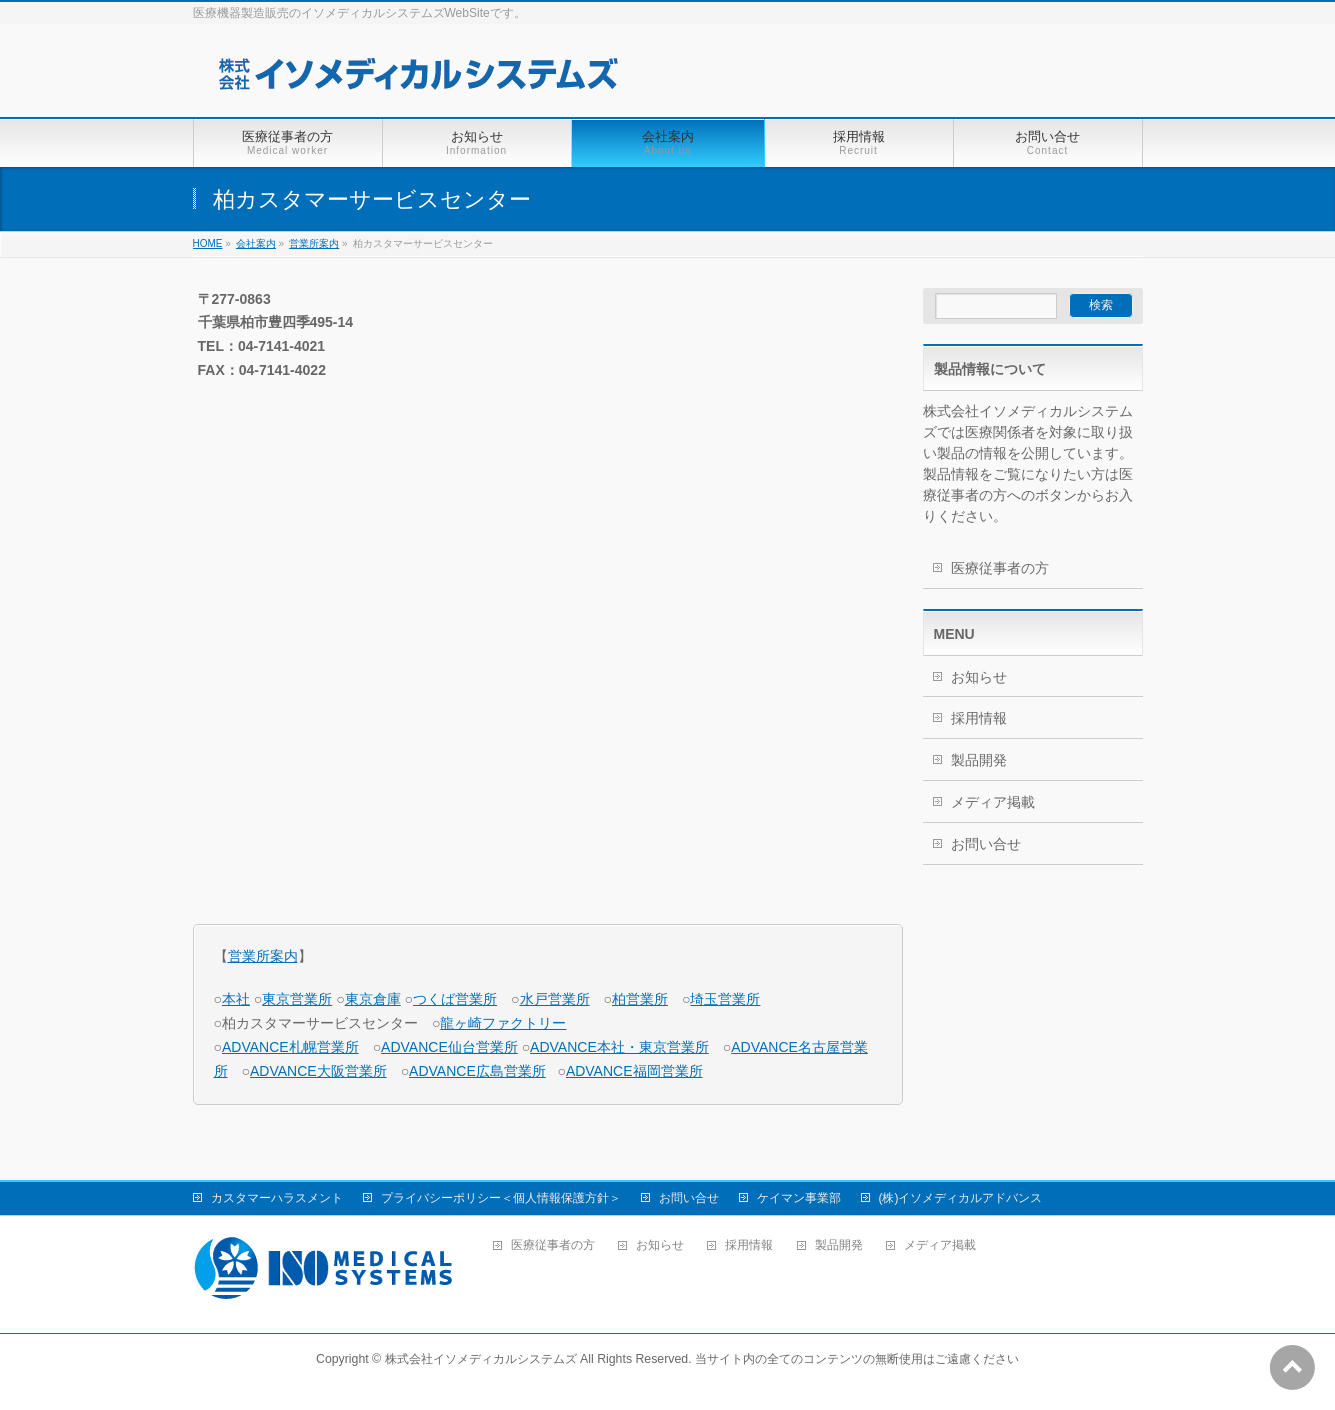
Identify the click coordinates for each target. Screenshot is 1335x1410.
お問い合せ (986, 844)
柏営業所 (640, 999)
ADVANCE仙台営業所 (449, 1047)
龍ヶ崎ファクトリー (503, 1023)
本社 (236, 999)
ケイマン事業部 (799, 1198)
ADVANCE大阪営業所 (318, 1071)
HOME (208, 243)
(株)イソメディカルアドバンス (961, 1198)
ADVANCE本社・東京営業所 (619, 1047)
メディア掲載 (993, 802)
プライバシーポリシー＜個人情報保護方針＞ (501, 1198)
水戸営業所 (555, 999)
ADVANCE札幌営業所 (290, 1047)
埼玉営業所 (725, 999)
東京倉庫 (373, 999)
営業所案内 (314, 243)
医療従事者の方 (1000, 568)
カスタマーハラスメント (277, 1198)
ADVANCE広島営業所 (477, 1071)
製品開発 (979, 760)
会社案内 (256, 243)
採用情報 (979, 718)
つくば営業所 (455, 999)
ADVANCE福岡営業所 (634, 1071)
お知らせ (979, 677)
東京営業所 (297, 999)
